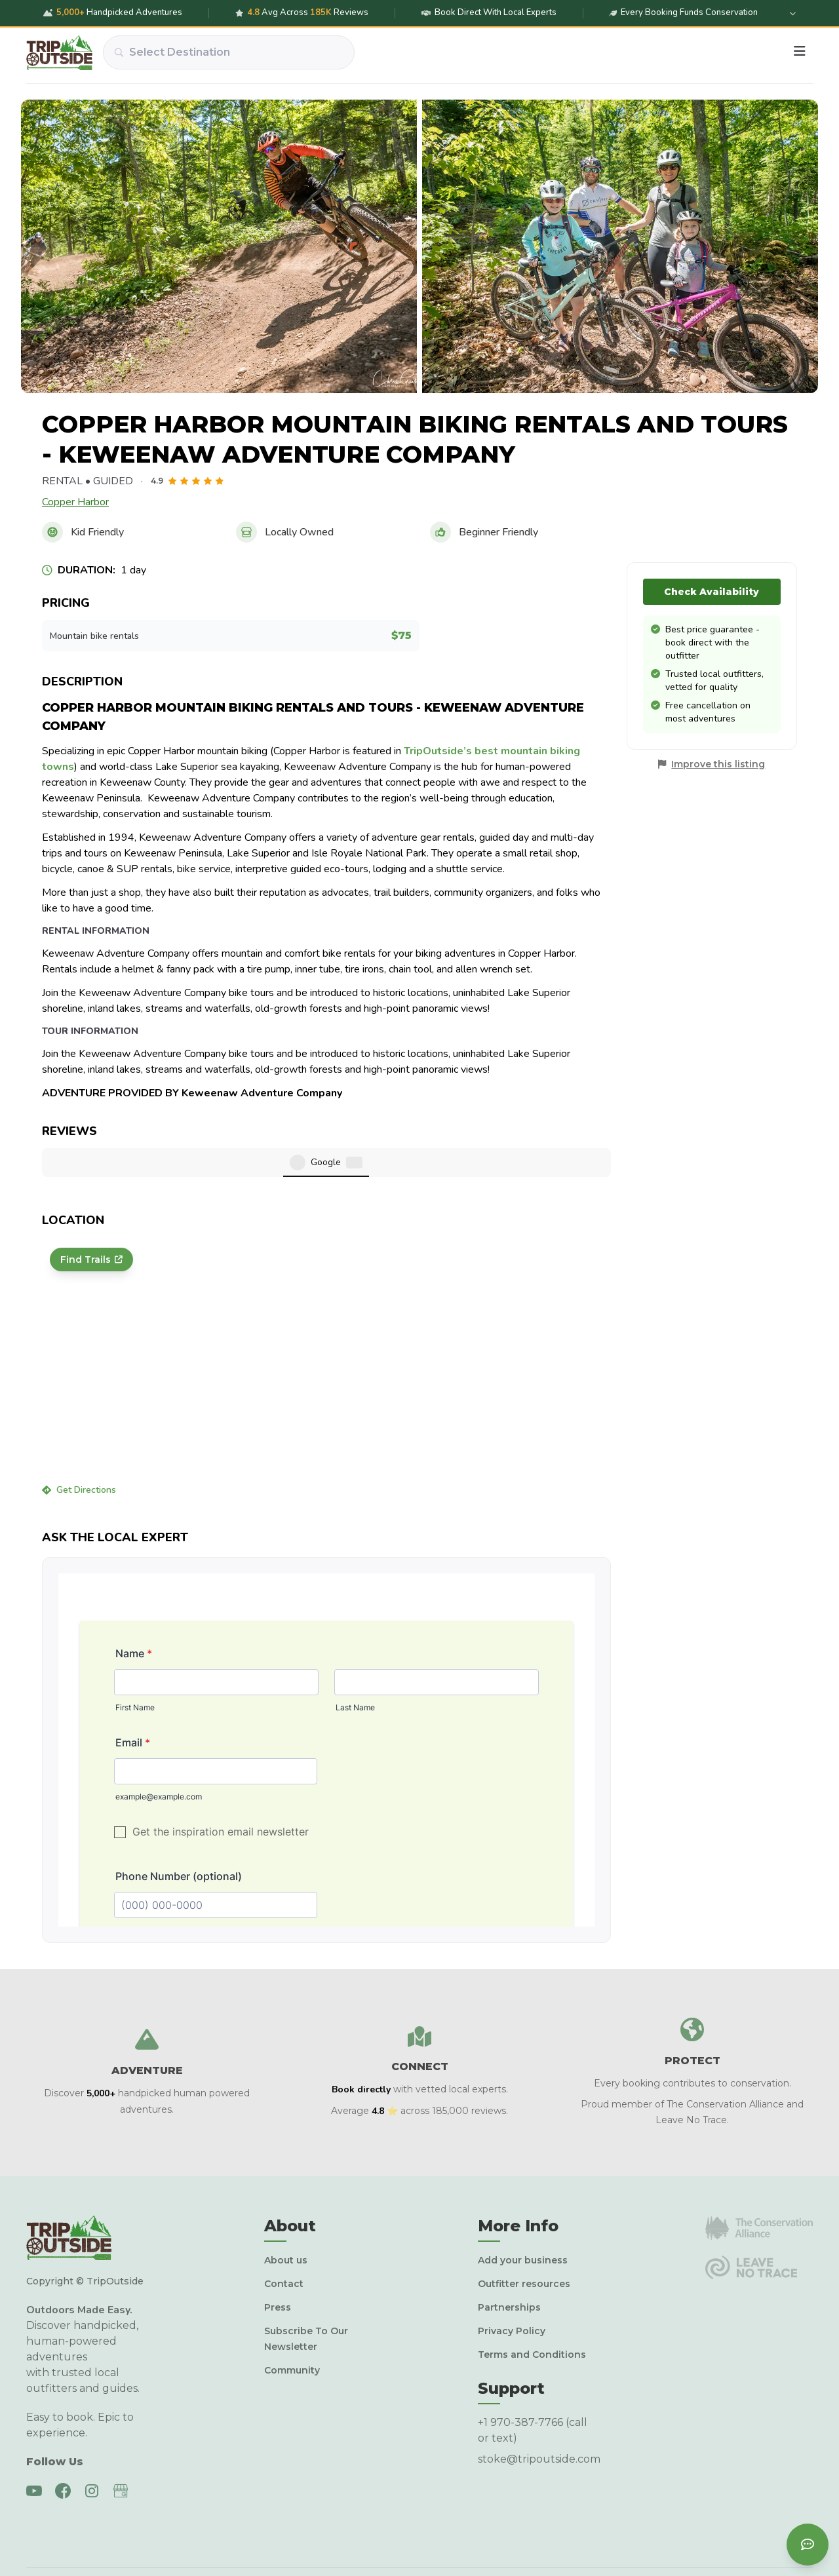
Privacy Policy (511, 2289)
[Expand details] (792, 13)
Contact (283, 2242)
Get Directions (79, 1448)
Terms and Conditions (532, 2312)
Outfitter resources (524, 2242)
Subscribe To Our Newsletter (306, 2297)
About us (285, 2218)
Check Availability (711, 592)
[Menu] (800, 52)
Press (277, 2265)
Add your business (523, 2218)
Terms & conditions (725, 2543)
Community (292, 2328)
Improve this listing (718, 764)
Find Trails (91, 1217)
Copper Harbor (75, 502)
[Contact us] (808, 2545)
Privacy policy (644, 2543)
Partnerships (509, 2265)
